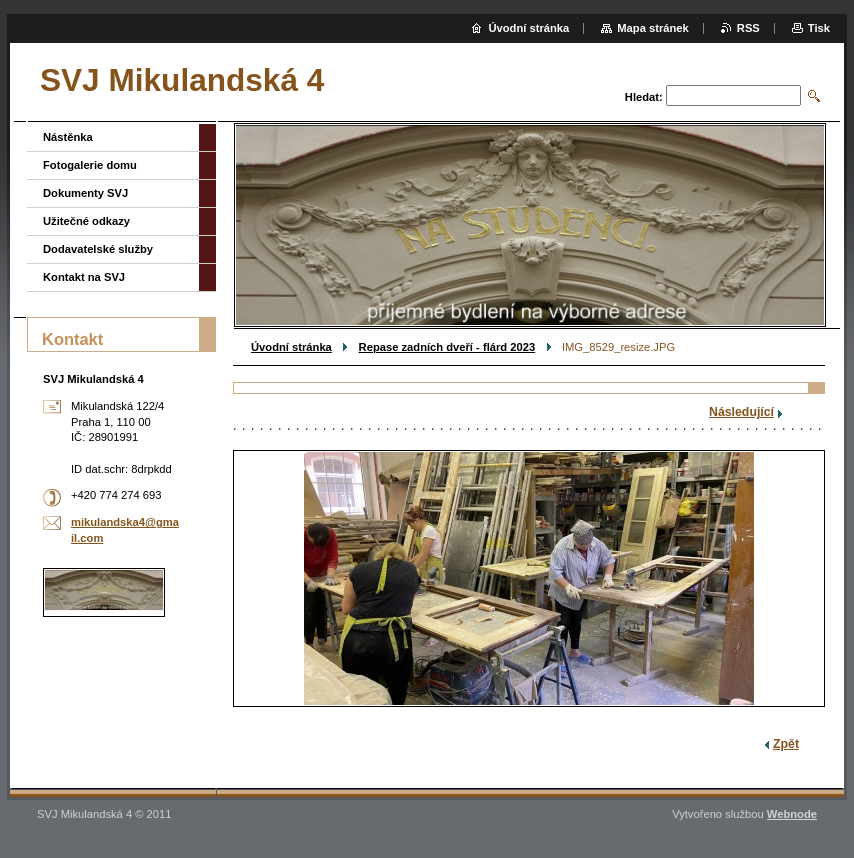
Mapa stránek (653, 28)
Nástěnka (68, 137)
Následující (741, 412)
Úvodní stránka (291, 347)
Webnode (792, 814)
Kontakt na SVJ (84, 277)
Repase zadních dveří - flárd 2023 (447, 347)
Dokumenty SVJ (85, 193)
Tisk (819, 28)
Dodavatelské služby (98, 249)
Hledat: (644, 97)
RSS (748, 28)
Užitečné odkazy (86, 221)
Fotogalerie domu (90, 165)
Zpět (786, 744)
